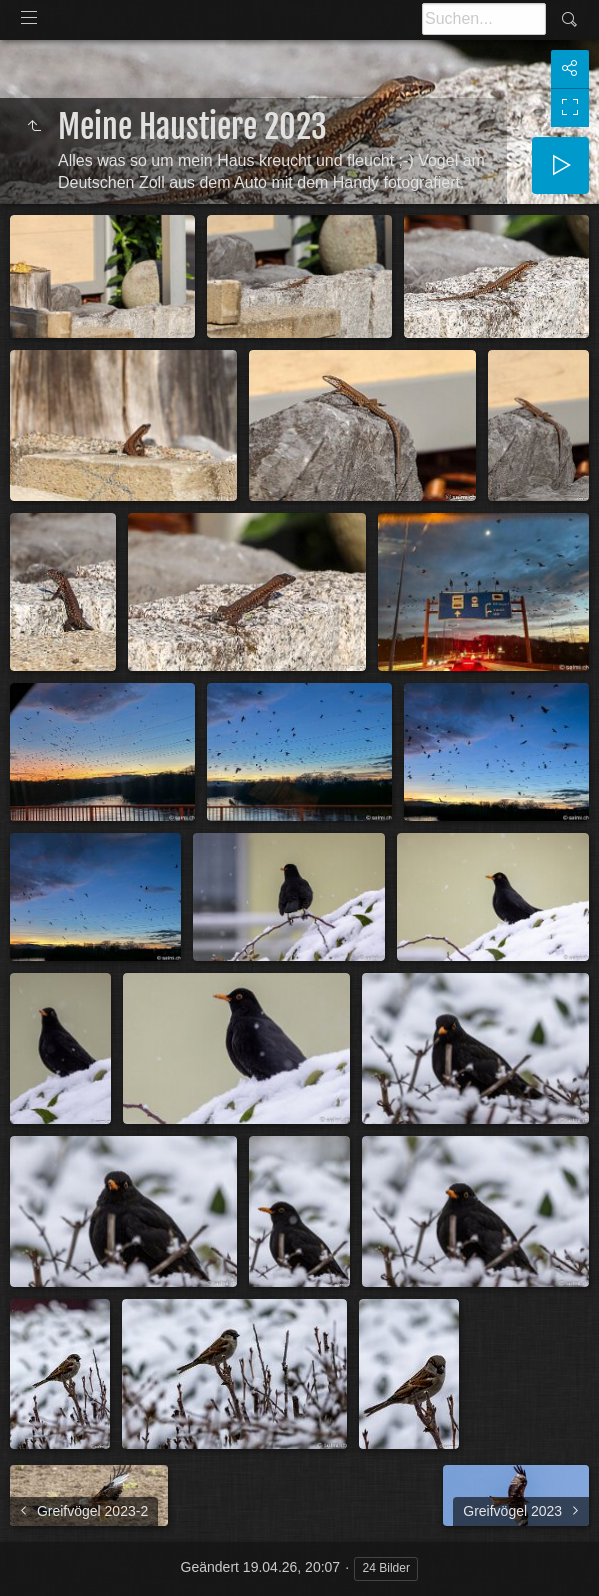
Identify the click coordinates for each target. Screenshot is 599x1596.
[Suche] (484, 19)
